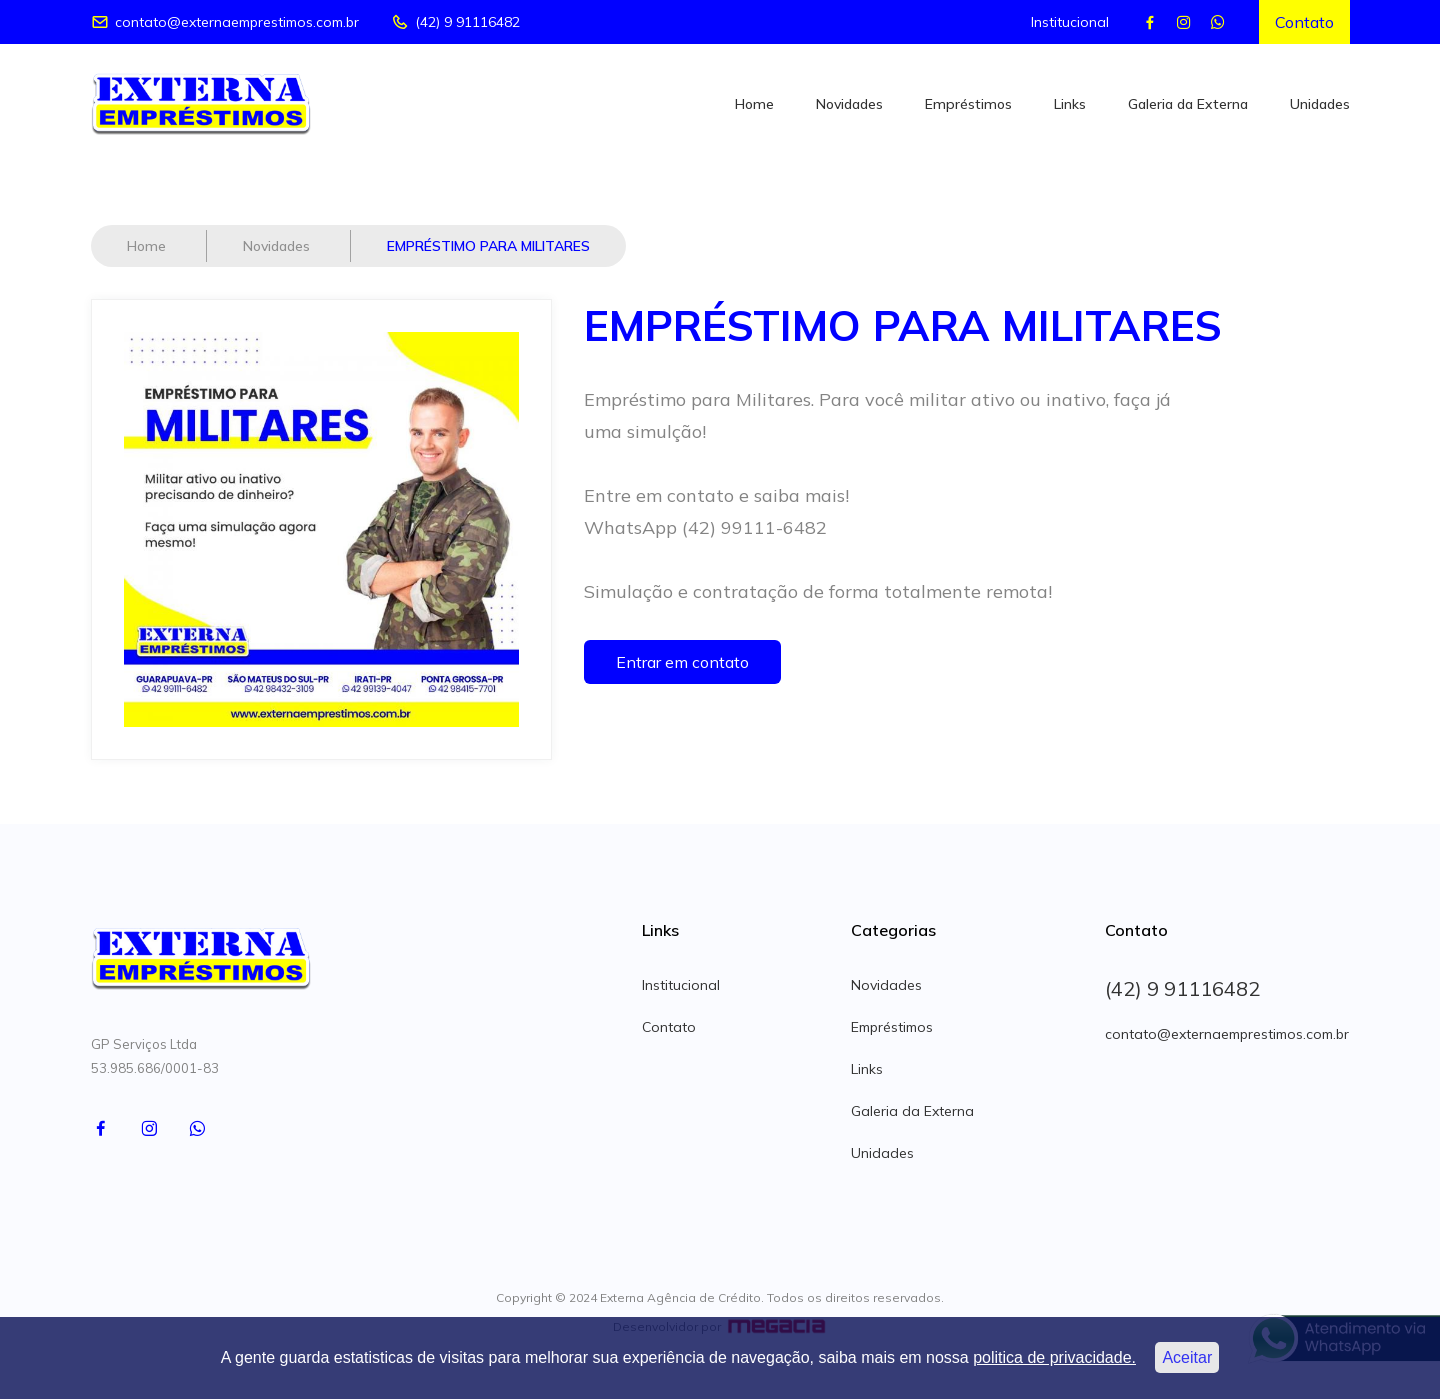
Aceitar (1187, 1357)
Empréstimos (968, 104)
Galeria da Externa (1188, 104)
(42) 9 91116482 (455, 22)
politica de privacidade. (1054, 1357)
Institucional (1070, 22)
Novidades (849, 104)
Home (754, 104)
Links (1070, 104)
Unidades (1320, 104)
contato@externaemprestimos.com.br (225, 22)
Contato (1304, 22)
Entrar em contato (682, 662)
